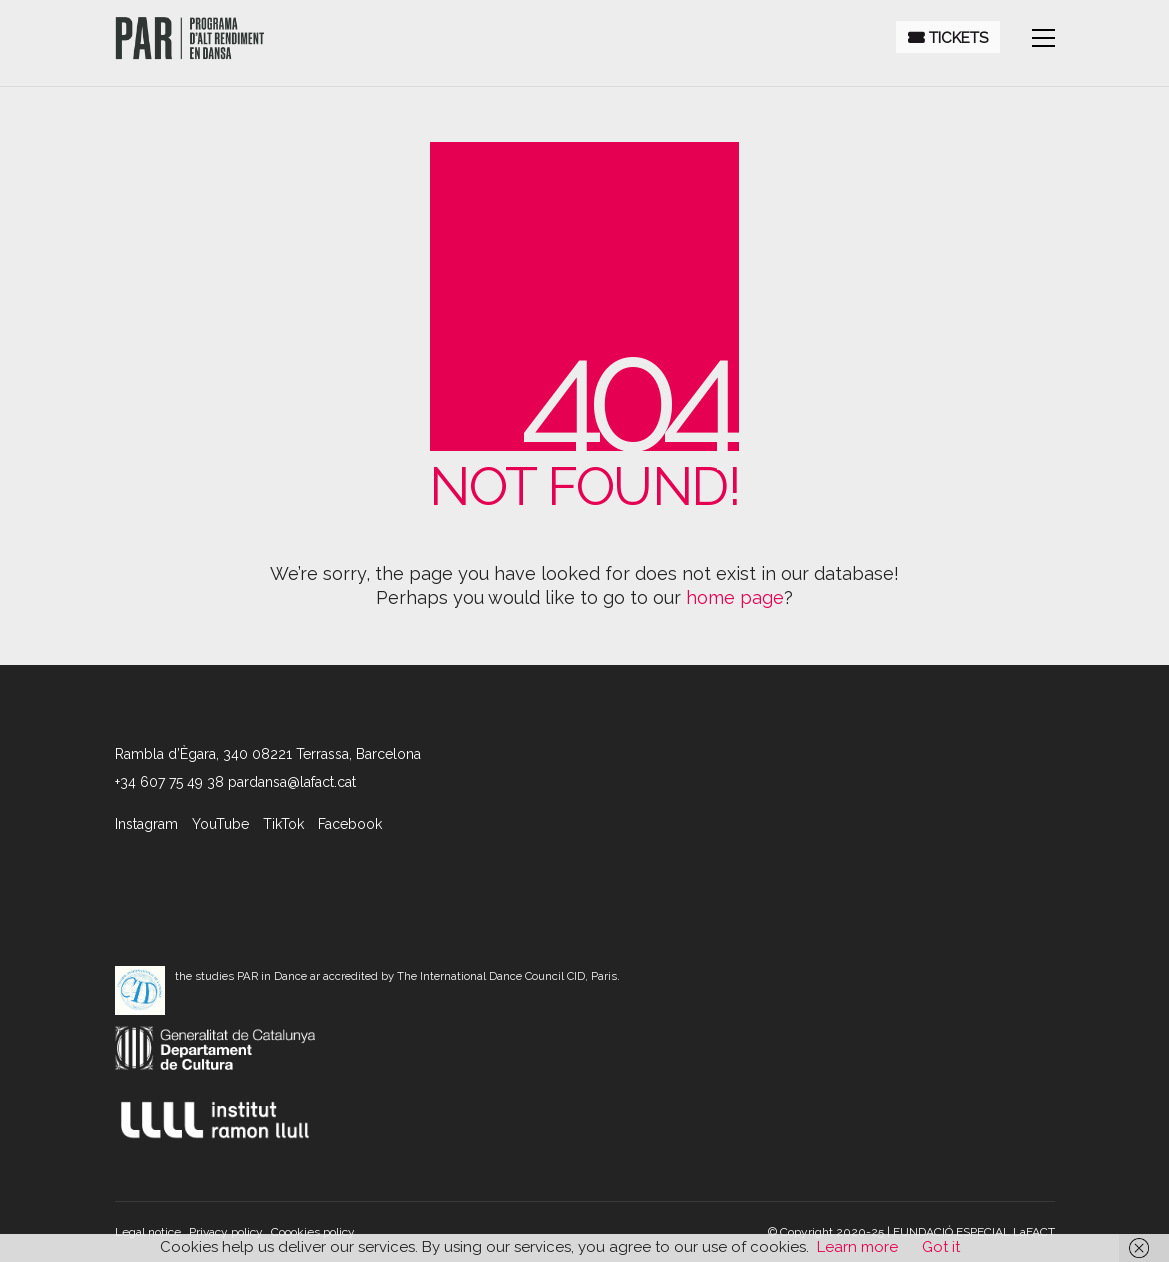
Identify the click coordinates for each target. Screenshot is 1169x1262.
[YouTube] (220, 824)
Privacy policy (226, 1232)
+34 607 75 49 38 (169, 782)
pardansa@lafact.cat (292, 782)
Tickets (948, 38)
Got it (941, 1247)
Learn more (857, 1247)
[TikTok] (283, 824)
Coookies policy (313, 1232)
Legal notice (148, 1232)
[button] (1043, 38)
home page (735, 597)
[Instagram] (146, 824)
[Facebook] (350, 824)
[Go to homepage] (190, 38)
